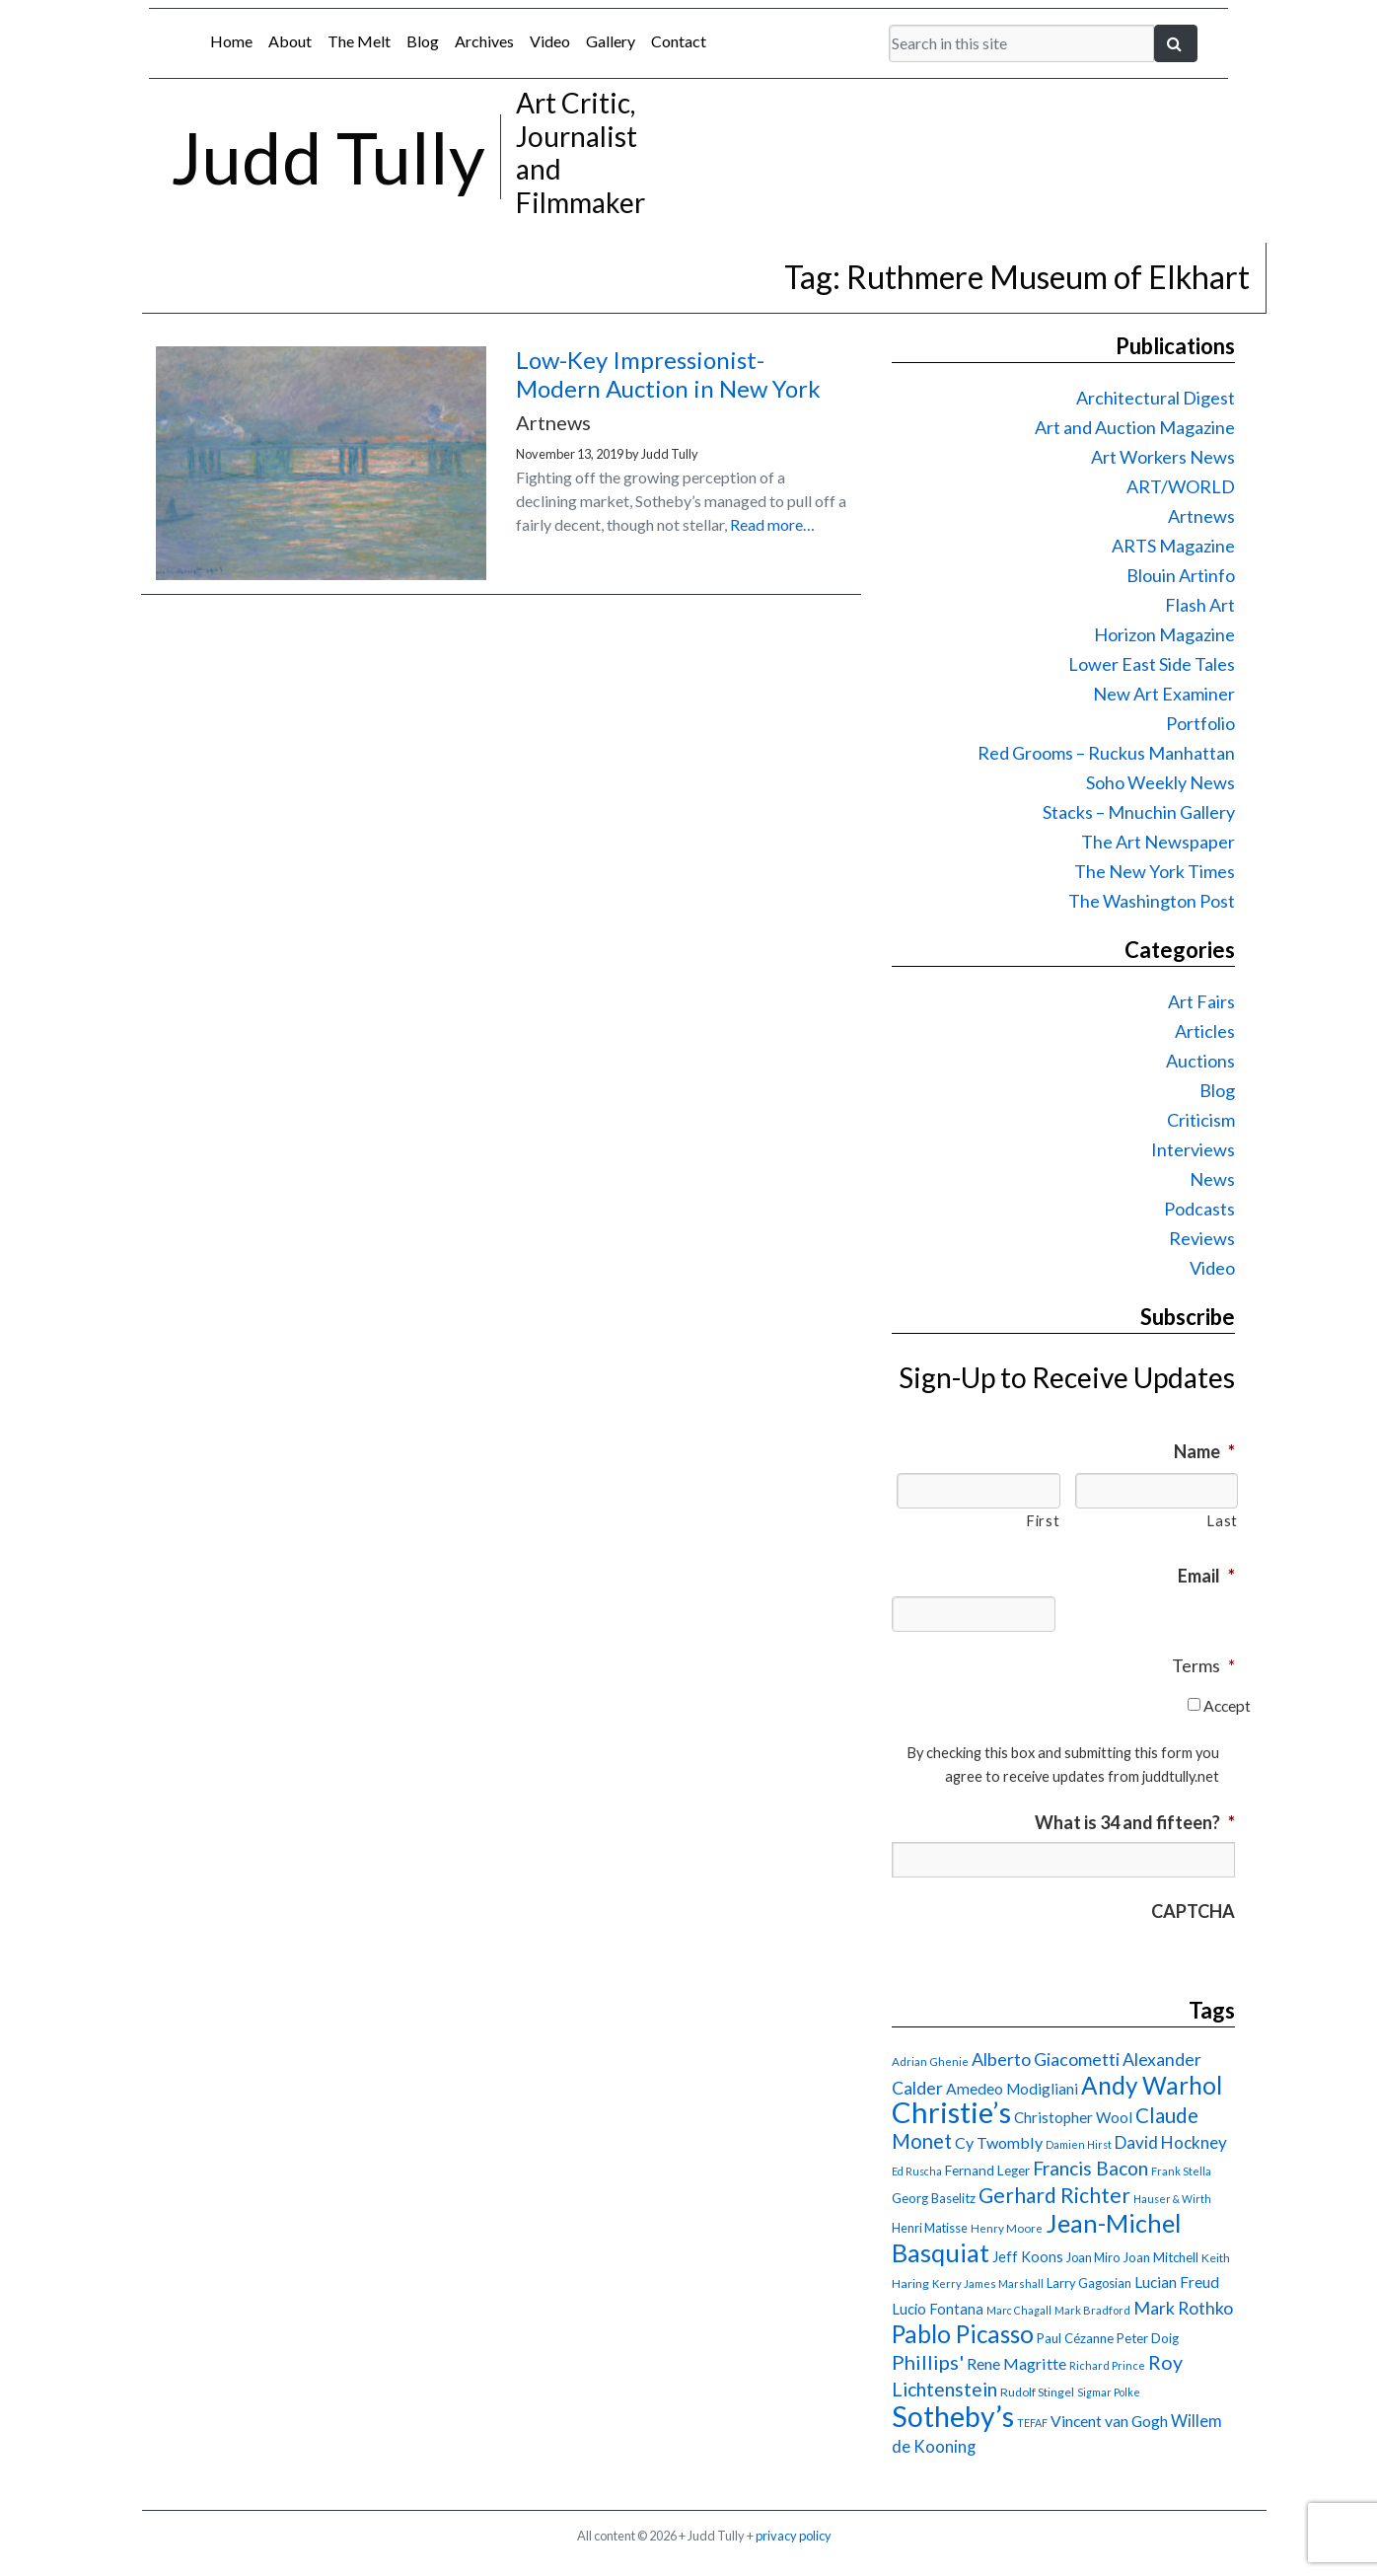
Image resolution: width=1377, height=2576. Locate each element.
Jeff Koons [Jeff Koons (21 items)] (1027, 2256)
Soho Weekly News (1160, 782)
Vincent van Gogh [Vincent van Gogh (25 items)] (1109, 2420)
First (1042, 1520)
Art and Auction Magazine (1135, 427)
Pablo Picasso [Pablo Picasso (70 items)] (963, 2333)
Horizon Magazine (1164, 634)
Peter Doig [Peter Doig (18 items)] (1148, 2338)
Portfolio (1200, 723)
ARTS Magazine (1173, 545)
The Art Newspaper (1158, 841)
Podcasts (1199, 1208)
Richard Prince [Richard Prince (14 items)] (1107, 2365)
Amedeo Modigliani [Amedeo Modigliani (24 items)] (1012, 2089)
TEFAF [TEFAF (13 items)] (1032, 2422)
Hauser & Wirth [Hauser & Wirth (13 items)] (1172, 2198)
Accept (1227, 1705)
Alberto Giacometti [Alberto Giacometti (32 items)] (1046, 2059)
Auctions (1200, 1060)
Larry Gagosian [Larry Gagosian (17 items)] (1089, 2283)
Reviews (1202, 1238)
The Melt (359, 41)
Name (1204, 1451)
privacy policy (794, 2535)
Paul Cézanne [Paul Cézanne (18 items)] (1075, 2338)
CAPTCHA (1193, 1911)
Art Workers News (1163, 457)
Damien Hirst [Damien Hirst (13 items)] (1079, 2144)
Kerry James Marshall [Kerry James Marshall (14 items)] (988, 2283)
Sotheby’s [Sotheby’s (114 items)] (953, 2416)
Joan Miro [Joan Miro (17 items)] (1093, 2257)
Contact (678, 41)
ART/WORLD (1180, 486)
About (290, 41)
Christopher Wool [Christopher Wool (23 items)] (1073, 2117)
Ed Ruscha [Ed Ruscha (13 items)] (917, 2171)
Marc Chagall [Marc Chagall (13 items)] (1018, 2310)
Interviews (1193, 1149)
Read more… (772, 524)
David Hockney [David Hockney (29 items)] (1171, 2142)
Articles (1205, 1031)
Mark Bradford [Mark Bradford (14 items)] (1092, 2310)
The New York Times (1154, 871)
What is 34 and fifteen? (1135, 1822)
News (1212, 1179)
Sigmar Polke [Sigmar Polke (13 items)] (1108, 2392)
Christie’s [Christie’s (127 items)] (951, 2112)
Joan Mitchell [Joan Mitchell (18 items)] (1160, 2257)
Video (550, 41)
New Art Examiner (1164, 693)
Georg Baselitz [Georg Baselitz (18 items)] (934, 2198)
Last (1222, 1520)
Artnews (1201, 516)
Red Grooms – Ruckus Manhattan (1106, 753)
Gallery (610, 41)
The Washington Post (1151, 901)
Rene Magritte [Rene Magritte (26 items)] (1016, 2363)
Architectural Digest (1155, 397)
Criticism (1201, 1120)
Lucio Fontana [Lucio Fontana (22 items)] (937, 2309)
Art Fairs (1201, 1001)
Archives (484, 41)
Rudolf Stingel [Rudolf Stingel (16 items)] (1037, 2392)
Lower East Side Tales (1151, 664)
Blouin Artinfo (1180, 575)
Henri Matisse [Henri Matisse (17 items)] (930, 2228)
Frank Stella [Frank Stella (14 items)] (1181, 2171)
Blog (422, 41)
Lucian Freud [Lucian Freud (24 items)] (1176, 2282)
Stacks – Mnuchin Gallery (1139, 812)
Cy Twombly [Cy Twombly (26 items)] (999, 2142)
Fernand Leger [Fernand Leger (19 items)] (987, 2170)
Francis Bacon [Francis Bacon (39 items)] (1090, 2168)
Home (231, 41)
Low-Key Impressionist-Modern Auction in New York (668, 374)
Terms (1203, 1665)
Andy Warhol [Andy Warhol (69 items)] (1151, 2085)
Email (1206, 1575)
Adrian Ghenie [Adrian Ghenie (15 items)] (930, 2061)
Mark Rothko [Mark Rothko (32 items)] (1183, 2307)
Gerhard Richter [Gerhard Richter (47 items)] (1054, 2194)
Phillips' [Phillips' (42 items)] (928, 2362)
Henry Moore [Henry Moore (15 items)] (1007, 2228)
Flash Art (1200, 605)
